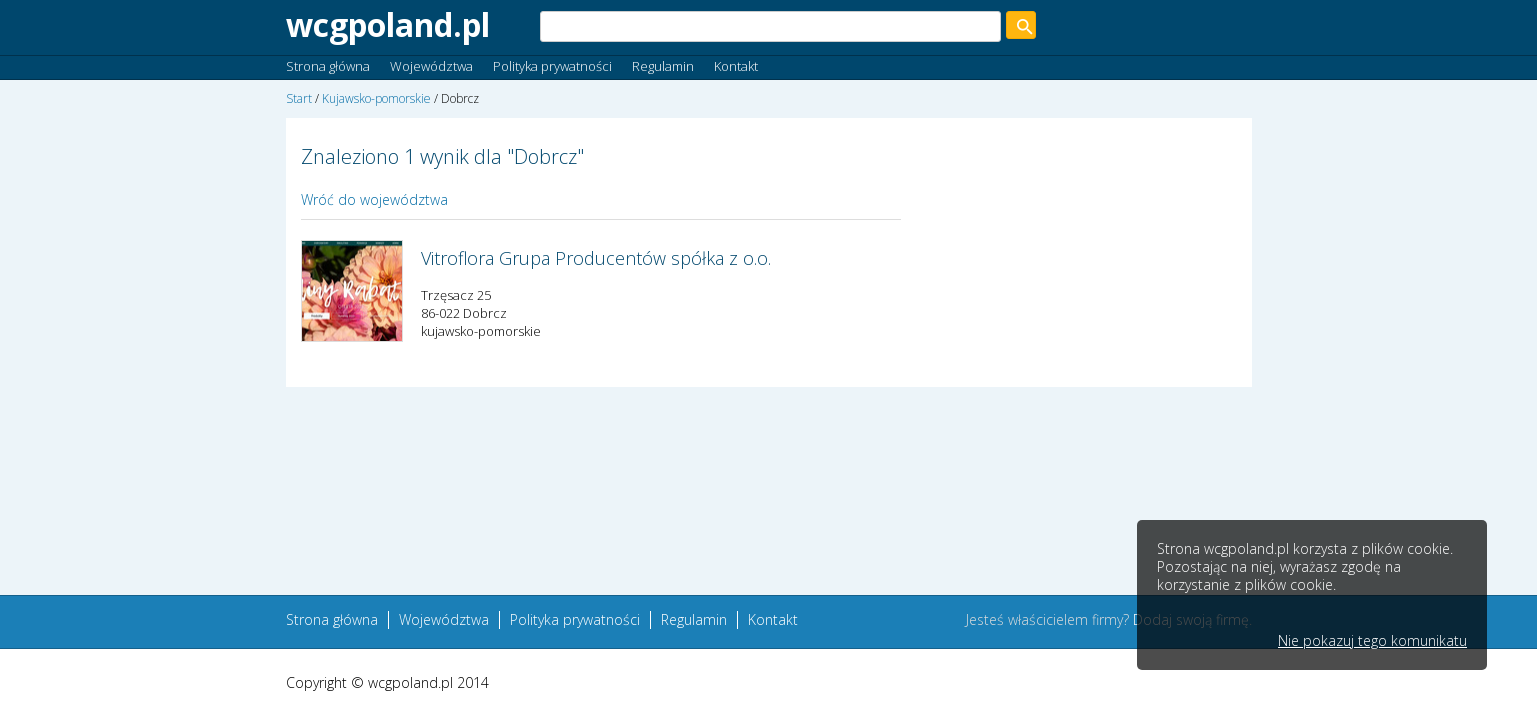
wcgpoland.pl (388, 24)
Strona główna (328, 66)
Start (299, 98)
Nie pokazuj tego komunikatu (1372, 641)
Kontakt (736, 66)
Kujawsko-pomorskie (376, 98)
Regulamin (663, 66)
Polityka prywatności (552, 66)
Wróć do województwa (374, 199)
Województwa (431, 66)
